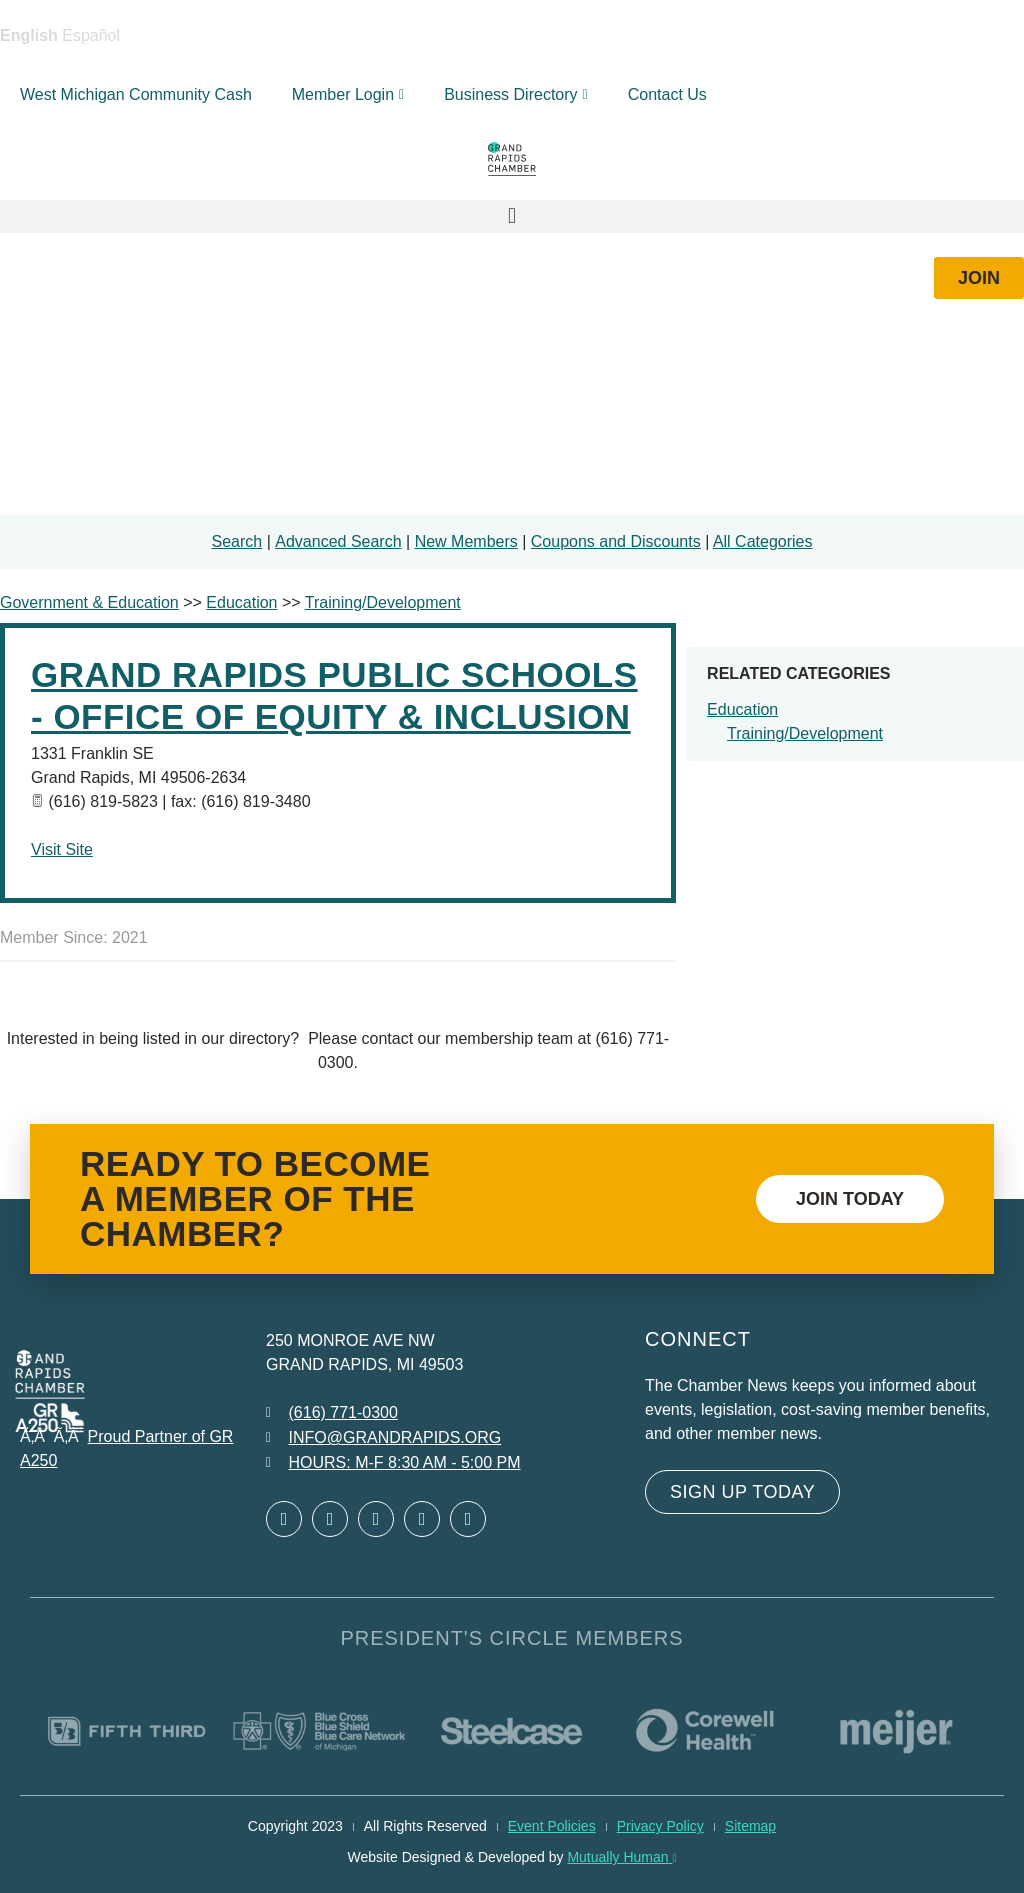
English (29, 35)
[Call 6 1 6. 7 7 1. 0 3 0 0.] (332, 1413)
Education (742, 709)
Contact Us (667, 94)
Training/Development (805, 733)
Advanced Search (338, 541)
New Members (466, 541)
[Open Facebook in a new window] (284, 1519)
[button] (512, 216)
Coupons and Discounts (616, 541)
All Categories (763, 541)
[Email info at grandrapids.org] (383, 1438)
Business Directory (516, 94)
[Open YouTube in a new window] (468, 1519)
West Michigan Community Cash (136, 94)
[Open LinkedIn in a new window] (376, 1519)
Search (237, 541)
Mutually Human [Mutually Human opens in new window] (621, 1857)
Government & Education (89, 602)
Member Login (348, 94)
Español (91, 35)
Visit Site (62, 849)
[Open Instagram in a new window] (422, 1519)
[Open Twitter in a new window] (330, 1519)
